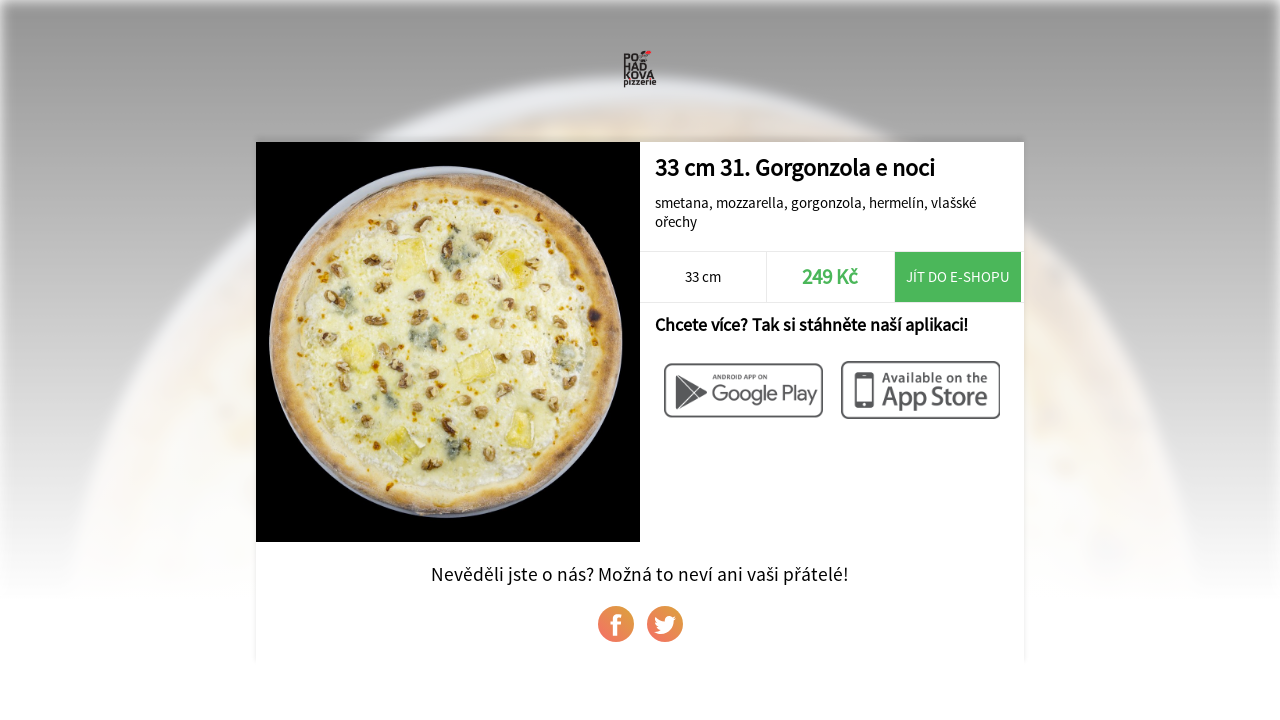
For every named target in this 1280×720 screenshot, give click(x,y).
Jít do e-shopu (958, 276)
